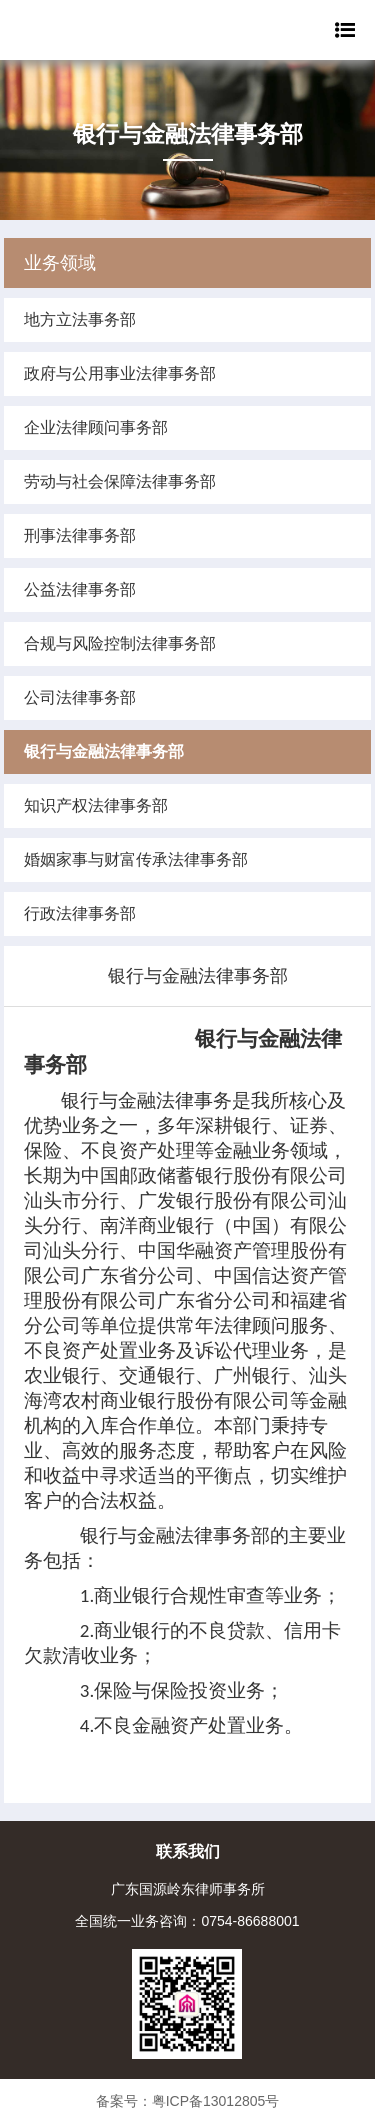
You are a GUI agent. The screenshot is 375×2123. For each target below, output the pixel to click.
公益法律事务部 (80, 589)
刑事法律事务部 (80, 535)
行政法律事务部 (80, 913)
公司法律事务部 (80, 697)
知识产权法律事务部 (96, 805)
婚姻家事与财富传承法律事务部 (136, 859)
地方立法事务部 (80, 319)
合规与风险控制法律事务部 (120, 643)
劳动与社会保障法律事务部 (120, 481)
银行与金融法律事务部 (104, 751)
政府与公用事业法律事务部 (120, 373)
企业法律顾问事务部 (96, 427)
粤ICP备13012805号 (216, 2101)
